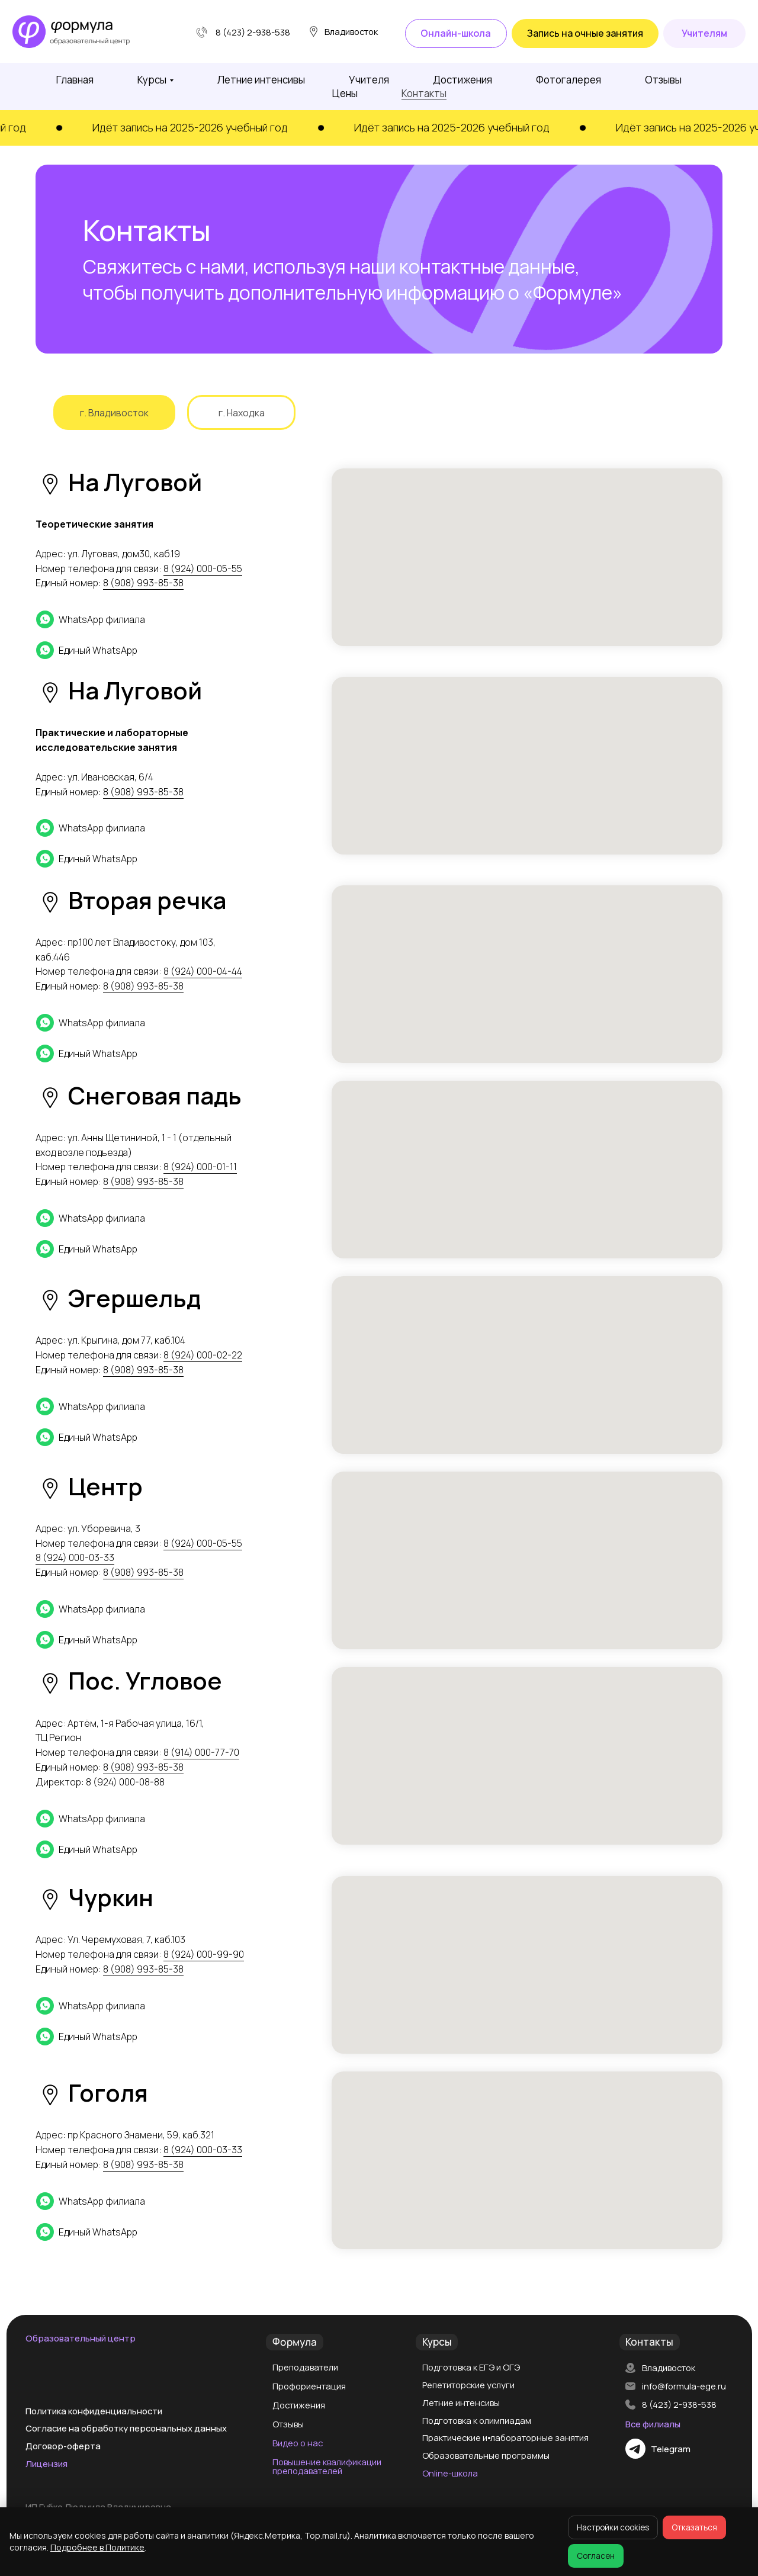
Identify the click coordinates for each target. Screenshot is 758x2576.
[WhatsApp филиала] (142, 619)
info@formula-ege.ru (684, 2386)
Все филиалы (652, 2424)
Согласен (596, 2556)
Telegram (670, 2449)
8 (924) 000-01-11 (200, 1166)
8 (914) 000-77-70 (201, 1752)
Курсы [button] (151, 79)
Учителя (369, 79)
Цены (345, 93)
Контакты (424, 93)
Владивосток (668, 2367)
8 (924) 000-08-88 (125, 1781)
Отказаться (694, 2527)
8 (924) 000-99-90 (203, 1954)
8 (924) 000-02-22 (202, 1354)
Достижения (462, 79)
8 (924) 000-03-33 (75, 1557)
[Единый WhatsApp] (142, 650)
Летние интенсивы (261, 79)
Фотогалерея (568, 79)
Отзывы (663, 79)
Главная (75, 79)
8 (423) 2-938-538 (253, 32)
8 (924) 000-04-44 (202, 971)
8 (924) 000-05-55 (202, 568)
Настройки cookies (613, 2527)
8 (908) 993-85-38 (143, 582)
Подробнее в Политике (97, 2547)
